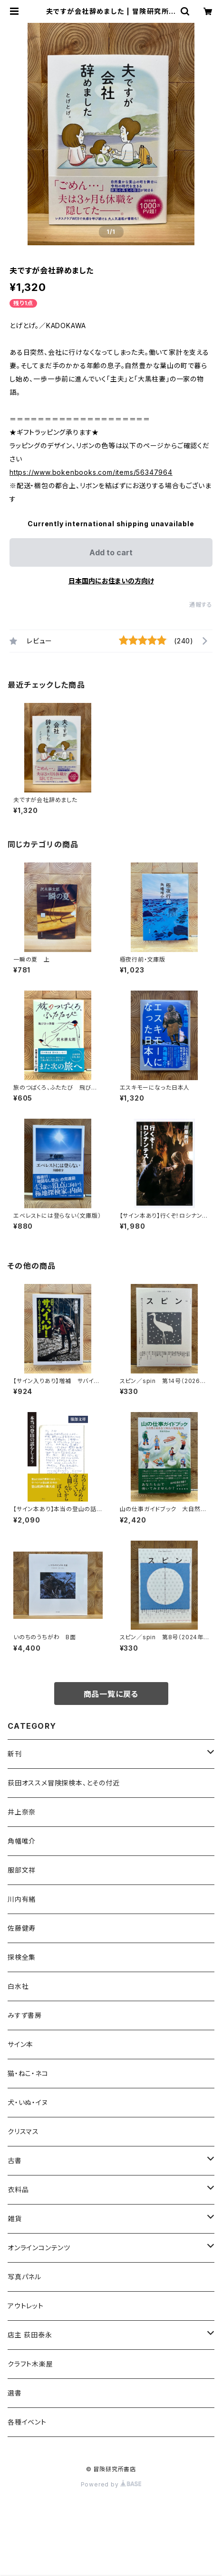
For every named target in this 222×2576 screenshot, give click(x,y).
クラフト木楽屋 (30, 2364)
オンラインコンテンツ (39, 2248)
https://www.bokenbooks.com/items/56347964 (91, 472)
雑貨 (15, 2219)
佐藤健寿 (22, 1928)
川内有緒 (22, 1899)
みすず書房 (25, 2015)
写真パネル (24, 2277)
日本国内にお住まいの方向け (111, 581)
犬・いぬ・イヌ (28, 2102)
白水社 (18, 1986)
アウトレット (26, 2306)
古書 (15, 2160)
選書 (15, 2393)
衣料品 (18, 2189)
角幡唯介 (22, 1841)
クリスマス (23, 2131)
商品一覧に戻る (111, 1694)
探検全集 (22, 1957)
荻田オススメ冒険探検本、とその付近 (64, 1783)
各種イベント (27, 2422)
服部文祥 (22, 1870)
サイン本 (20, 2044)
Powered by (111, 2484)
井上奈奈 (22, 1812)
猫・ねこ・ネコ (28, 2073)
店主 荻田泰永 (30, 2335)
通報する (200, 604)
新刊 (15, 1754)
